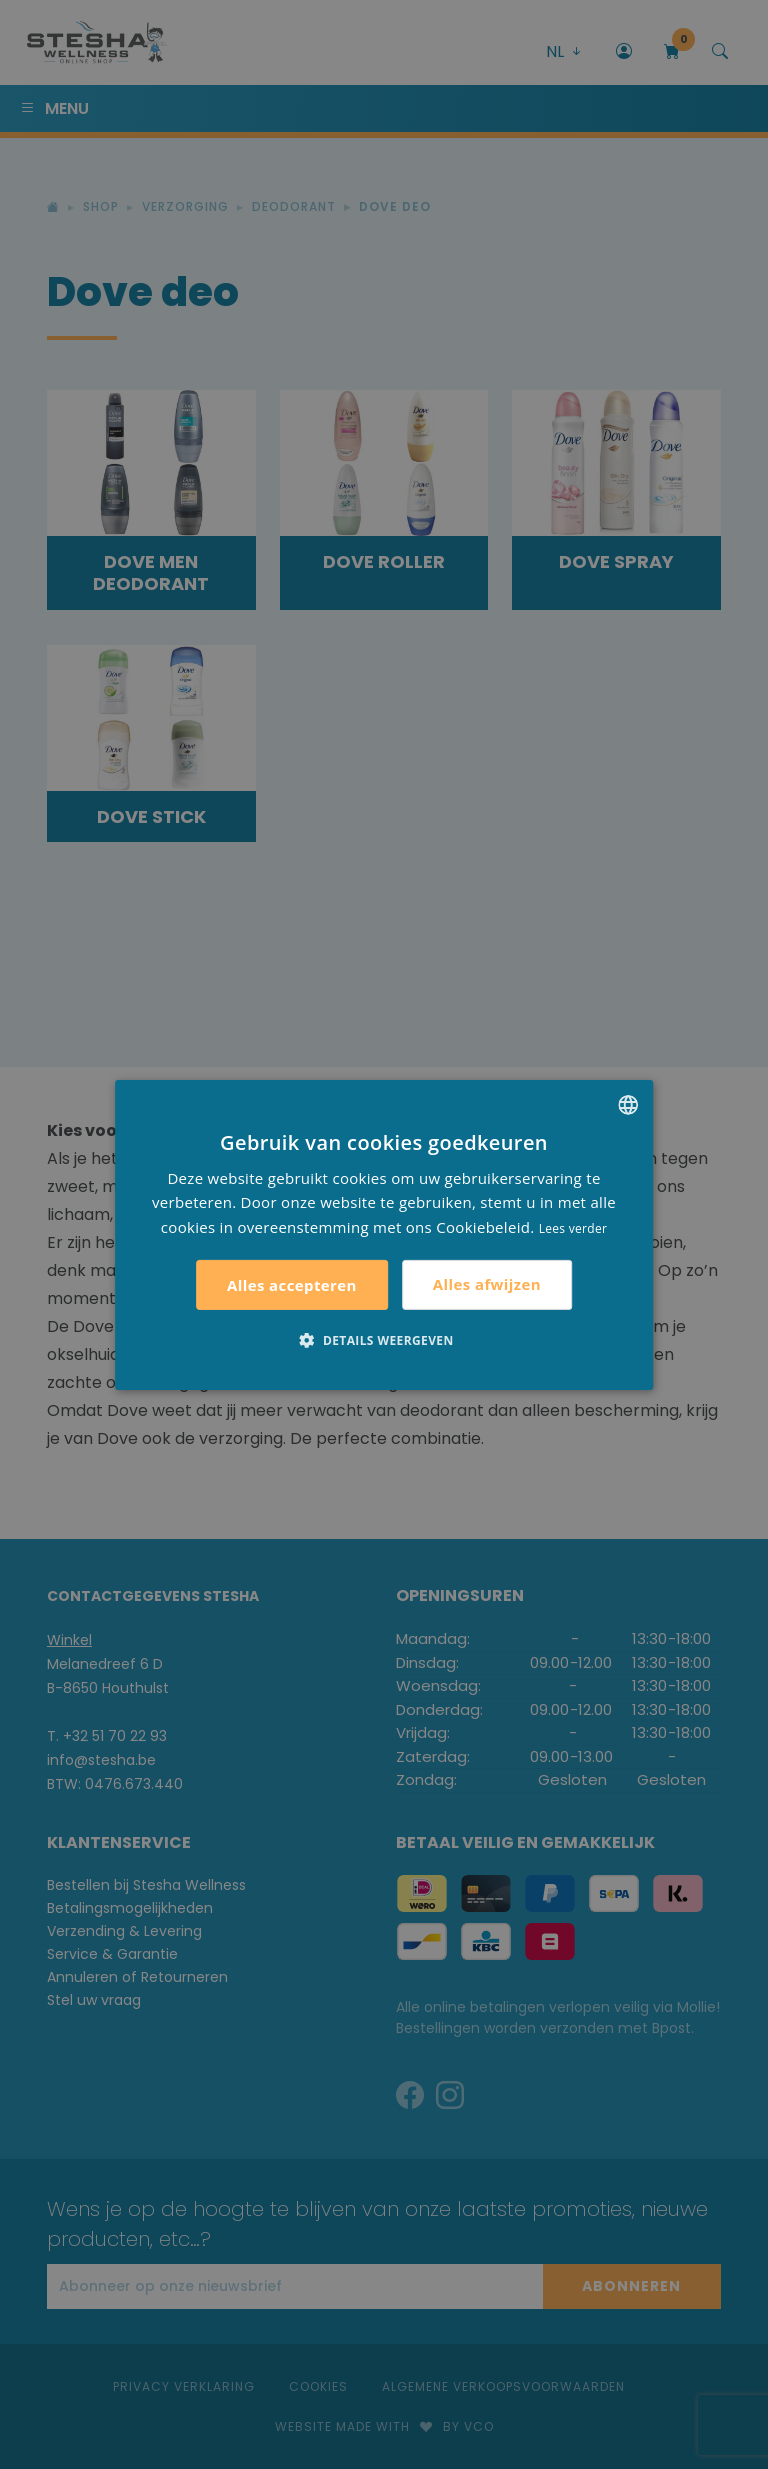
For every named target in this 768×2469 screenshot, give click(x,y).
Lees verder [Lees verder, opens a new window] (573, 1228)
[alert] (384, 1234)
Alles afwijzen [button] (487, 1284)
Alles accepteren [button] (292, 1285)
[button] (383, 1340)
